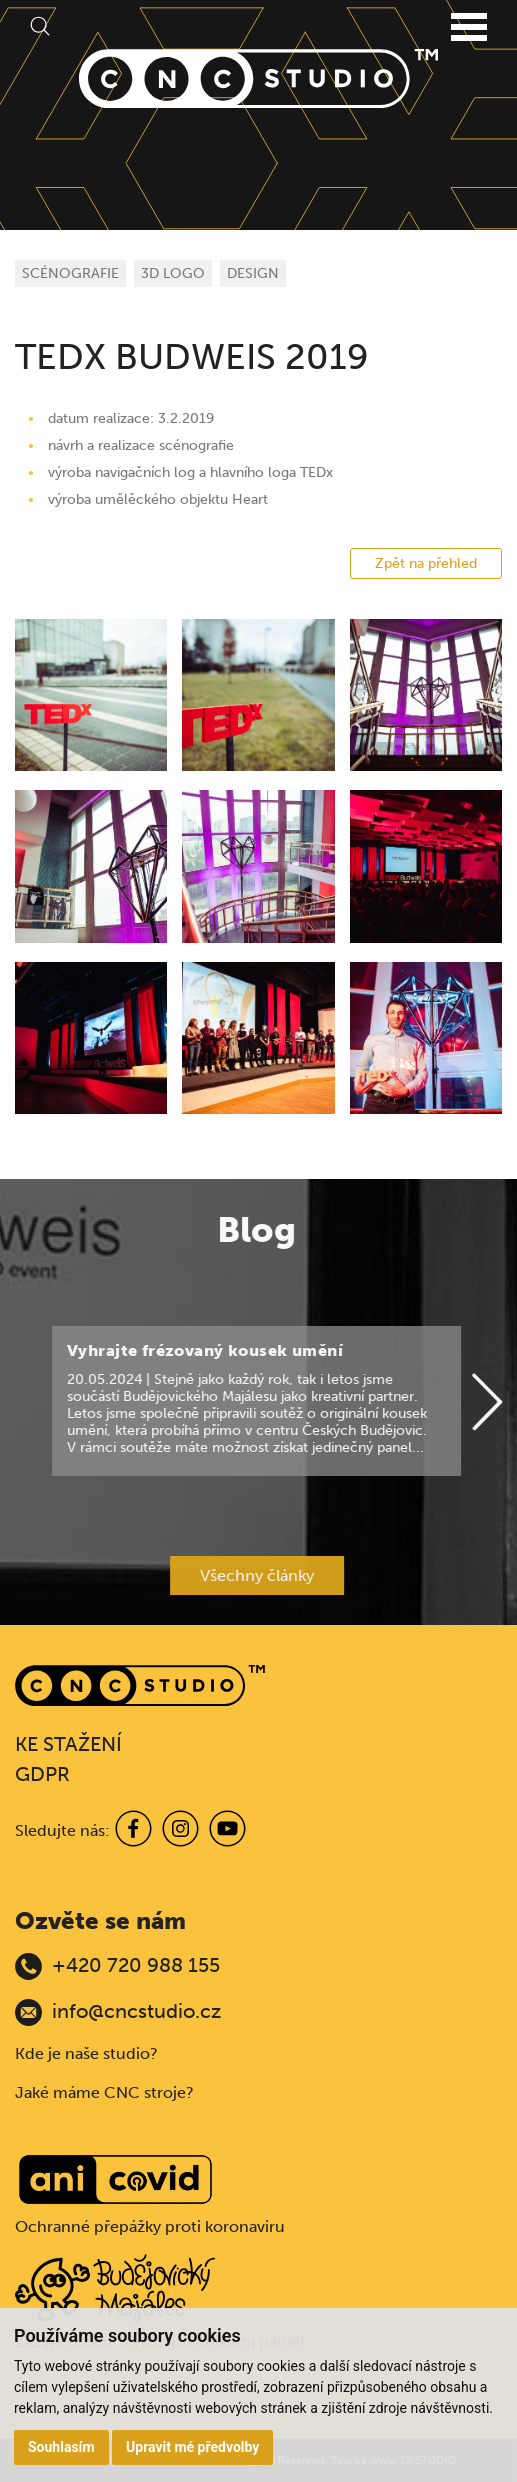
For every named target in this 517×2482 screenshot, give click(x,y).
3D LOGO (173, 273)
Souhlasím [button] (61, 2447)
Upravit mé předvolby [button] (192, 2447)
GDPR (42, 1774)
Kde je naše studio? (86, 2053)
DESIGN (253, 273)
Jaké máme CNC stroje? (104, 2092)
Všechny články (202, 1575)
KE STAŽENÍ (68, 1744)
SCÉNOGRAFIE (70, 273)
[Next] (433, 1403)
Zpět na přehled (426, 563)
